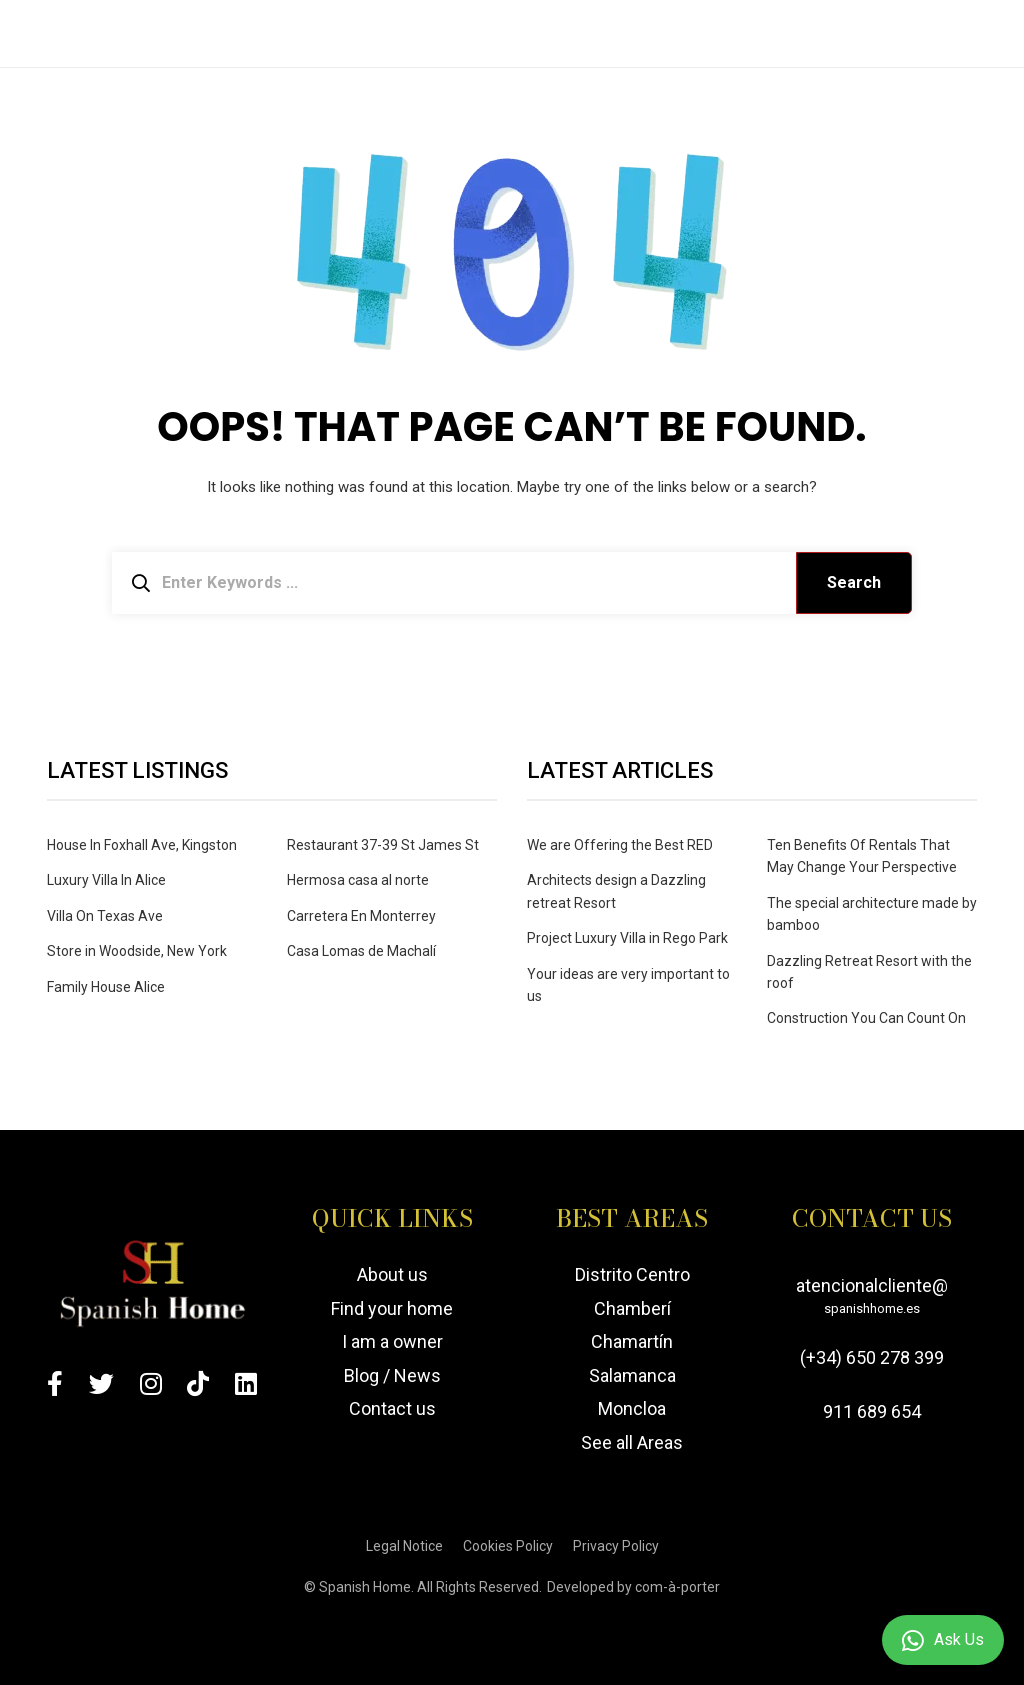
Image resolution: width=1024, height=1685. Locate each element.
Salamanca (632, 1375)
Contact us (392, 1408)
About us (392, 1275)
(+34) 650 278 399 (872, 1357)
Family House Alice (106, 987)
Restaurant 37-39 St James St (383, 845)
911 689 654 (872, 1411)
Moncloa (632, 1408)
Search (854, 582)
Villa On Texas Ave (105, 916)
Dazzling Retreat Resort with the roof (869, 972)
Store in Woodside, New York (137, 951)
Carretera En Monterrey (361, 916)
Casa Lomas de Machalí (361, 951)
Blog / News (392, 1375)
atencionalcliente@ (872, 1298)
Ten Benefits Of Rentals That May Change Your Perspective (862, 856)
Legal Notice (404, 1546)
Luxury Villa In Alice (106, 880)
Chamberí (632, 1308)
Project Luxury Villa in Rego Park (627, 938)
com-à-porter (677, 1587)
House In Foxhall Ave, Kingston (142, 845)
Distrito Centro (632, 1275)
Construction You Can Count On (866, 1018)
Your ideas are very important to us (628, 985)
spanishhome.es (872, 1308)
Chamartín (632, 1342)
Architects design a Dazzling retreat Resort (616, 891)
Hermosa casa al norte (358, 880)
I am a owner (392, 1342)
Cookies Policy (508, 1546)
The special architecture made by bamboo (872, 914)
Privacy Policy (616, 1546)
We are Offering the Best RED (620, 845)
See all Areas (632, 1442)
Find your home (392, 1308)
